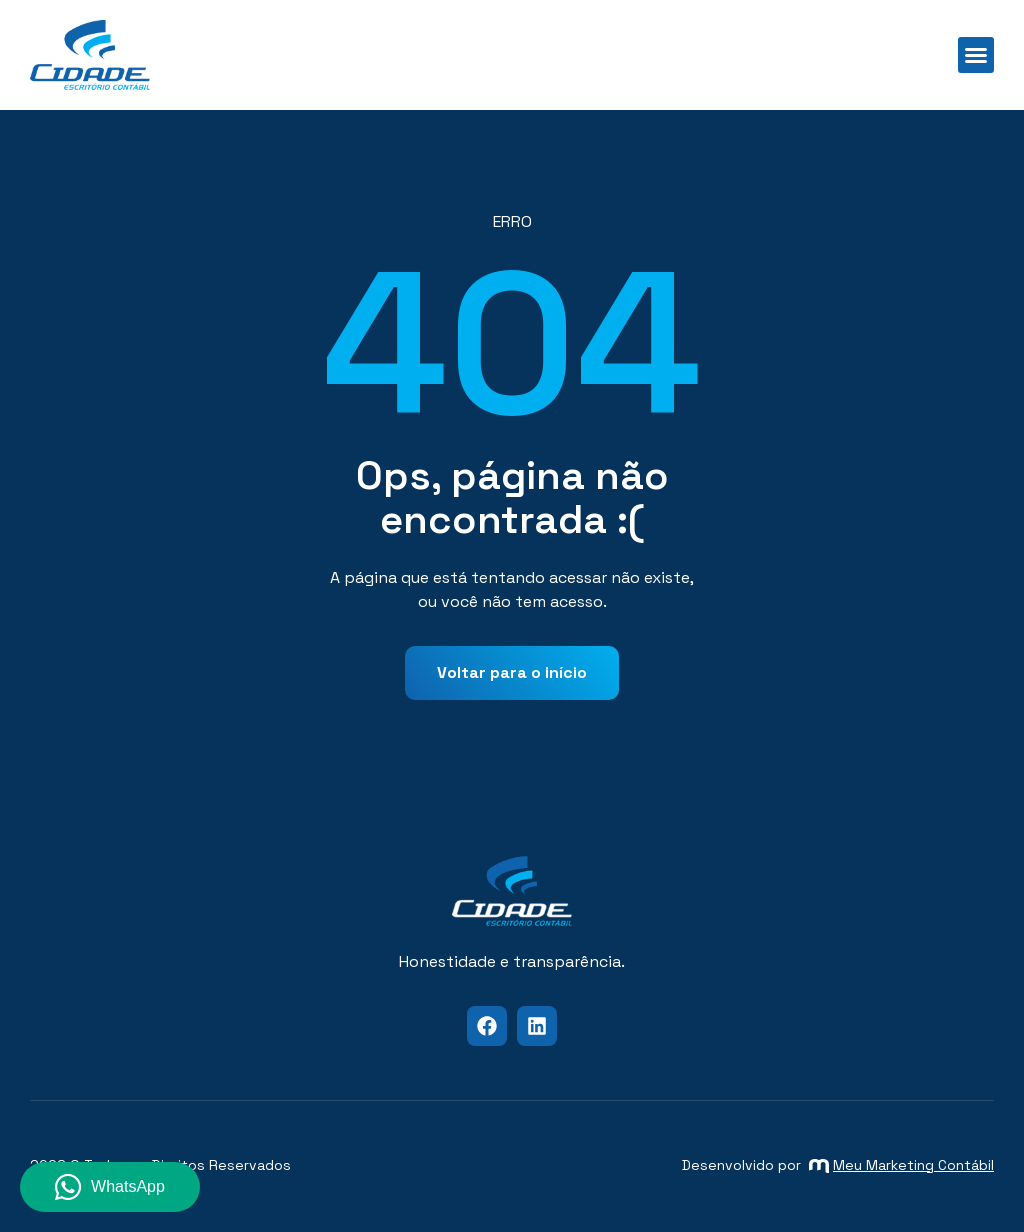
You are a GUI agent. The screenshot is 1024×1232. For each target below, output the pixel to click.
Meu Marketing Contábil (901, 1165)
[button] (976, 55)
